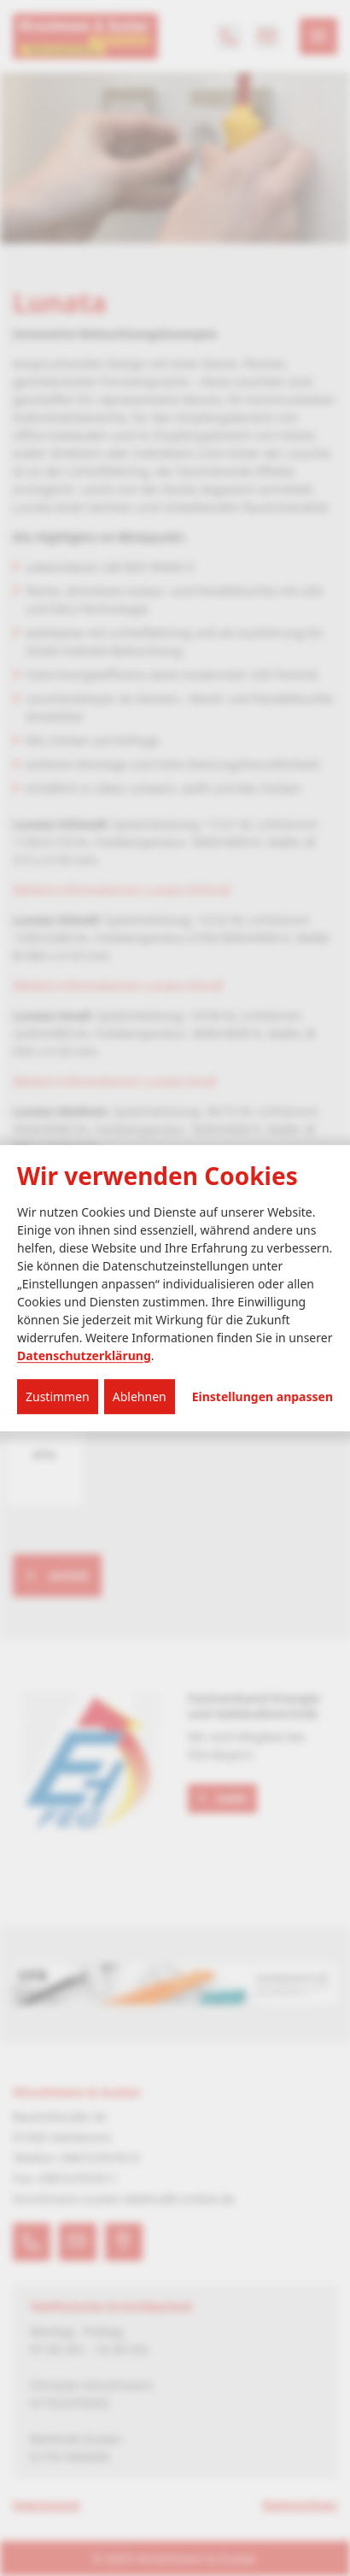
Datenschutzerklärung (84, 1355)
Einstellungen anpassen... (262, 1396)
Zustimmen (58, 1396)
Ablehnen (139, 1396)
